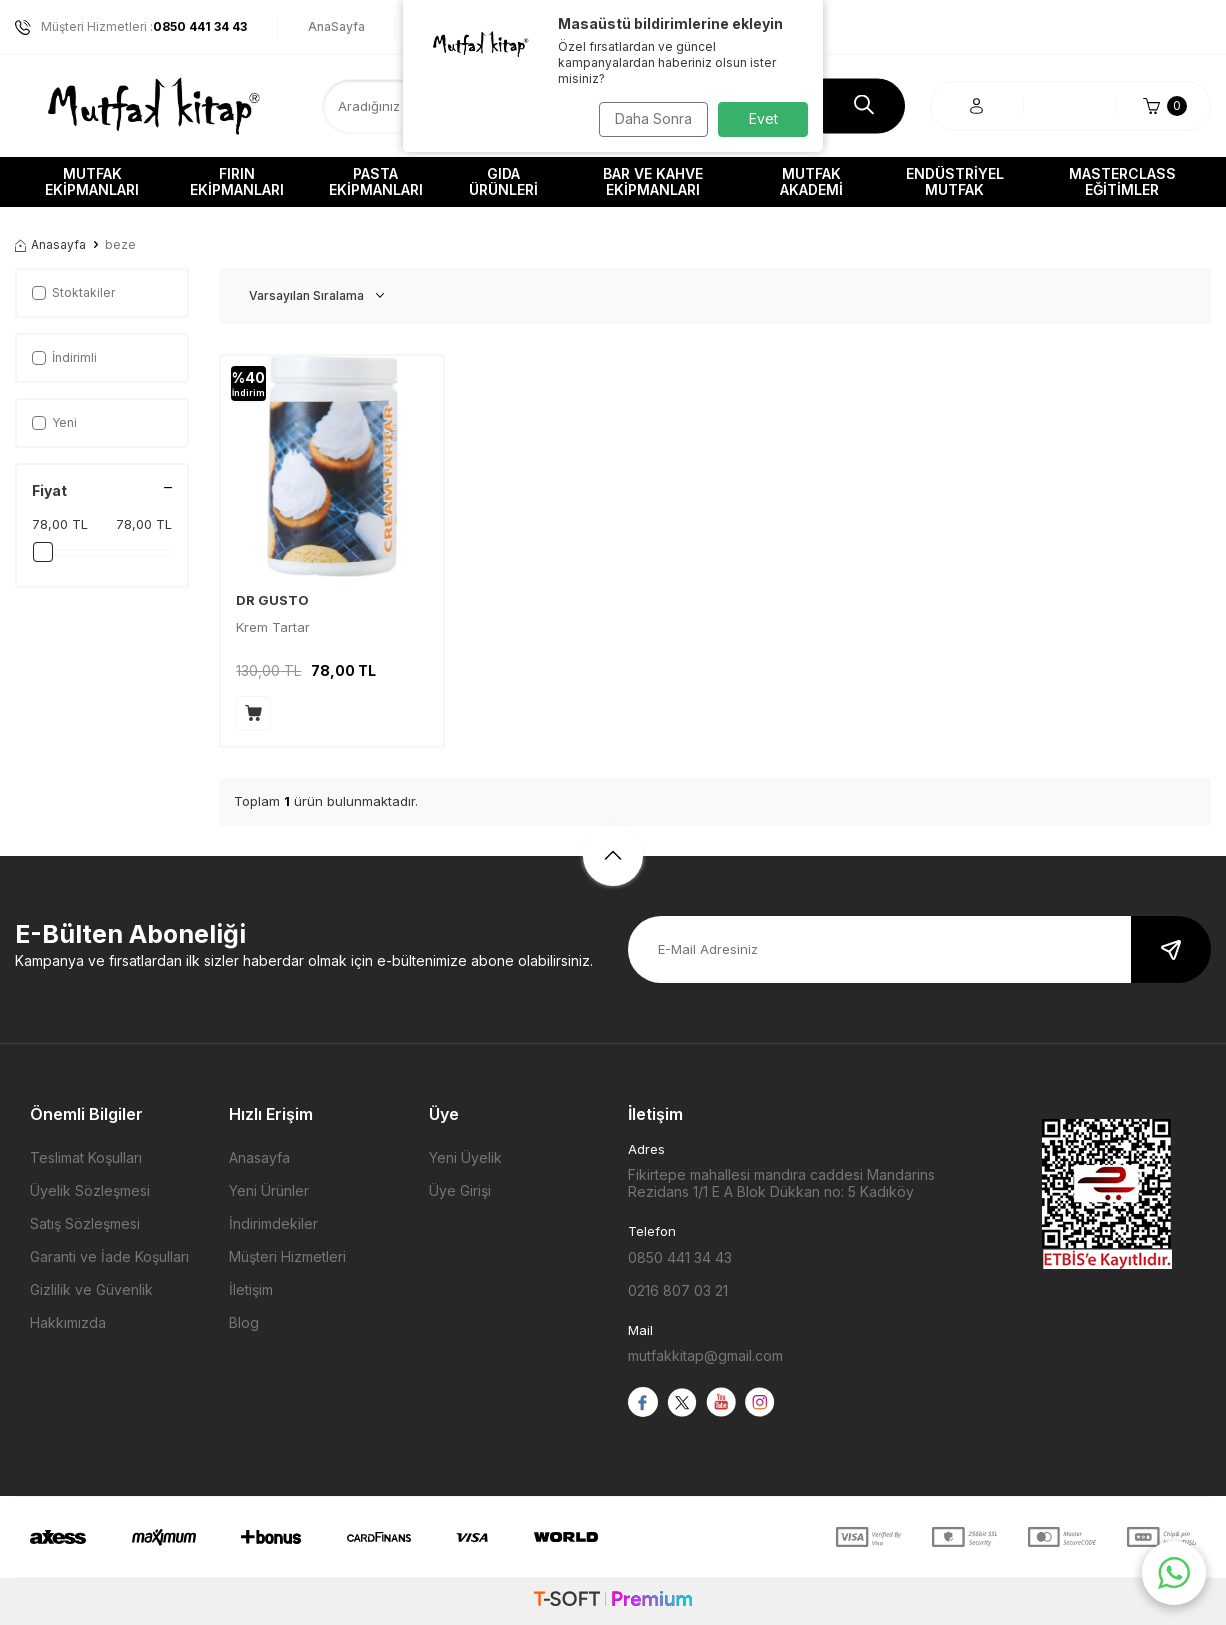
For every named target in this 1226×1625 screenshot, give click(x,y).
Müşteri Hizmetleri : (131, 27)
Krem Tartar (273, 627)
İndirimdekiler (273, 1223)
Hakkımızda (68, 1322)
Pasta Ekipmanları (376, 181)
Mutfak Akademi (811, 181)
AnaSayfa (336, 26)
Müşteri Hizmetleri (287, 1256)
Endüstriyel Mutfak (955, 181)
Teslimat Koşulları (86, 1157)
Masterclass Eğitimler (1122, 181)
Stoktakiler (73, 292)
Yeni (54, 422)
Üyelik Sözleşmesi (90, 1190)
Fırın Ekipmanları (237, 181)
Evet (763, 118)
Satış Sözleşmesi (85, 1223)
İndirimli (64, 357)
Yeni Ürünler (269, 1190)
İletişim (251, 1289)
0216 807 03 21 (678, 1290)
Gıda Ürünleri (503, 181)
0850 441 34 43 (680, 1257)
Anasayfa (50, 244)
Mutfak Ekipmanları (92, 181)
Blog (244, 1322)
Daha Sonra (648, 118)
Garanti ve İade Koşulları (109, 1256)
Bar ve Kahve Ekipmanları (653, 181)
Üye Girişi (460, 1190)
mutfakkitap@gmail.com (705, 1355)
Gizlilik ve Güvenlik (91, 1289)
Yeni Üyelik (465, 1157)
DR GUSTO (272, 600)
